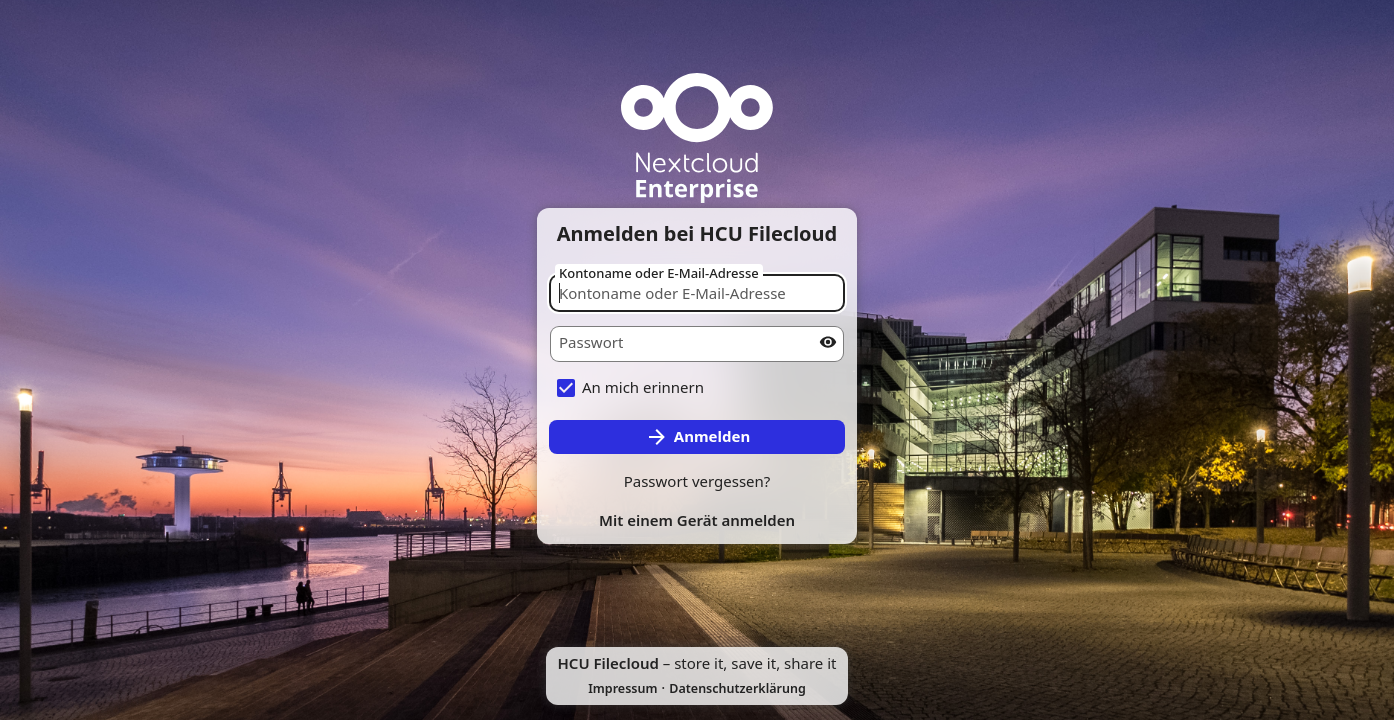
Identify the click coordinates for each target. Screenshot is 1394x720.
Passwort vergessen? (697, 481)
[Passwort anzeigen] (828, 342)
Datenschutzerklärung (737, 688)
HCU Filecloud (608, 663)
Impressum (622, 688)
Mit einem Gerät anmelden (697, 520)
